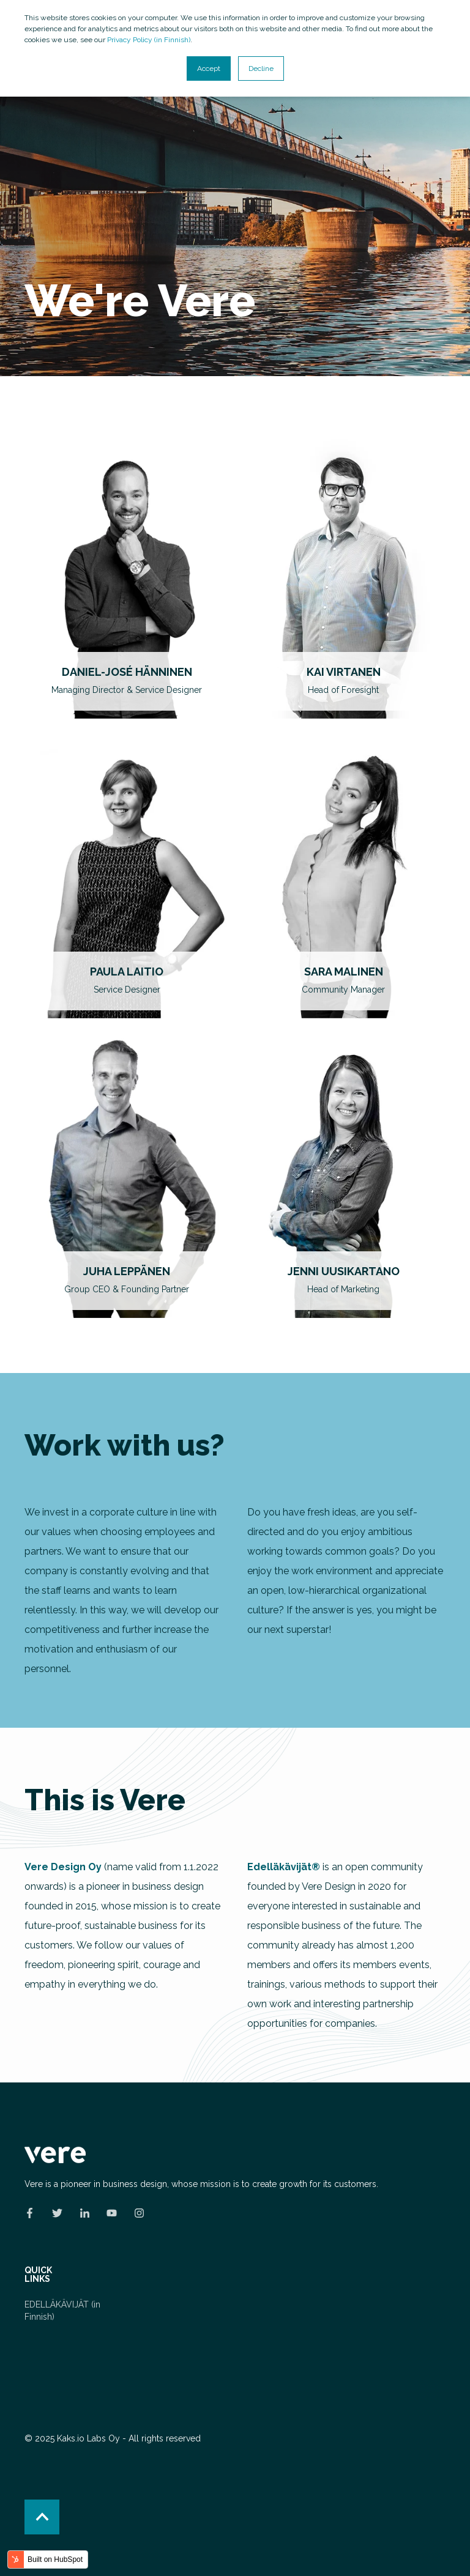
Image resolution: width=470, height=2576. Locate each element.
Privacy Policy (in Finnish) (148, 39)
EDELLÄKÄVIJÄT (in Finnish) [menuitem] (62, 2311)
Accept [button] (208, 68)
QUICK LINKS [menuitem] (38, 2275)
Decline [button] (261, 68)
